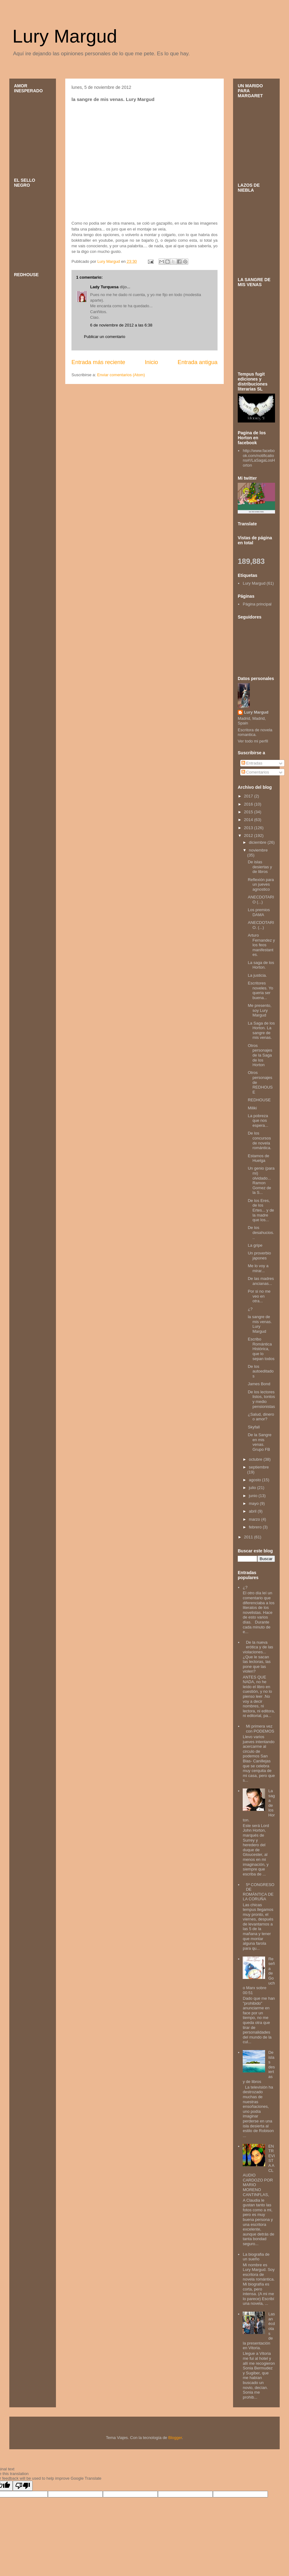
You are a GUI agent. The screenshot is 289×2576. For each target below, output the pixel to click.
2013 (249, 827)
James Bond (259, 1384)
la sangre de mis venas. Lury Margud (260, 1324)
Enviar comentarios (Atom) (121, 374)
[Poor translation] (23, 2486)
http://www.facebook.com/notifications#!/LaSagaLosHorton (259, 458)
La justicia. (257, 975)
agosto (255, 1480)
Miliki (252, 1108)
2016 (249, 804)
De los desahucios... (261, 1232)
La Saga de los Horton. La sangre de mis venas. (261, 1030)
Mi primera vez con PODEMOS (260, 1728)
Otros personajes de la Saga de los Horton (260, 1055)
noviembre (258, 850)
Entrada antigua (198, 362)
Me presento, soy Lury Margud (259, 1010)
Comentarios (255, 772)
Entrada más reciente (98, 362)
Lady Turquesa (104, 287)
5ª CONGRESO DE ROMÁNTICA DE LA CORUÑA (258, 1892)
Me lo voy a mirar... (258, 1268)
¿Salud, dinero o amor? (261, 1417)
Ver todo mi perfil (253, 741)
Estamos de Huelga (258, 1158)
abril (253, 1511)
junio (254, 1495)
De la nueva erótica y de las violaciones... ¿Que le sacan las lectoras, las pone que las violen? (258, 1657)
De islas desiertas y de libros (260, 867)
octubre (256, 1459)
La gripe (255, 1245)
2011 (249, 1537)
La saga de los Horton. (261, 965)
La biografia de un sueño (256, 2257)
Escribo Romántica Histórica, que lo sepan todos (261, 1349)
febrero (256, 1527)
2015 (249, 812)
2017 (249, 796)
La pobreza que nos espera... (258, 1120)
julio (253, 1487)
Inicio (151, 362)
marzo (255, 1519)
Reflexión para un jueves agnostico (261, 884)
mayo (254, 1503)
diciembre (258, 842)
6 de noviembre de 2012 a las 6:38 (121, 325)
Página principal (257, 604)
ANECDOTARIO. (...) (261, 925)
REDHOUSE (259, 1100)
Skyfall (253, 1427)
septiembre (259, 1467)
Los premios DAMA (259, 912)
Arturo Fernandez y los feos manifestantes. (261, 945)
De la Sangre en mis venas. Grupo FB (259, 1442)
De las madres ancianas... (261, 1281)
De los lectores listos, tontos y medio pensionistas (261, 1399)
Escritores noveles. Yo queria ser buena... (260, 990)
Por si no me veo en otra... (259, 1296)
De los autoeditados (260, 1371)
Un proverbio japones (259, 1255)
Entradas (252, 763)
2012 (249, 835)
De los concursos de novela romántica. (259, 1140)
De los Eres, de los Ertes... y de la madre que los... (261, 1210)
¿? (250, 1309)
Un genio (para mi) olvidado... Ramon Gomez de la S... (261, 1180)
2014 (249, 819)
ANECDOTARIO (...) (261, 899)
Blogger (175, 2437)
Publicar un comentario (104, 336)
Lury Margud (64, 36)
